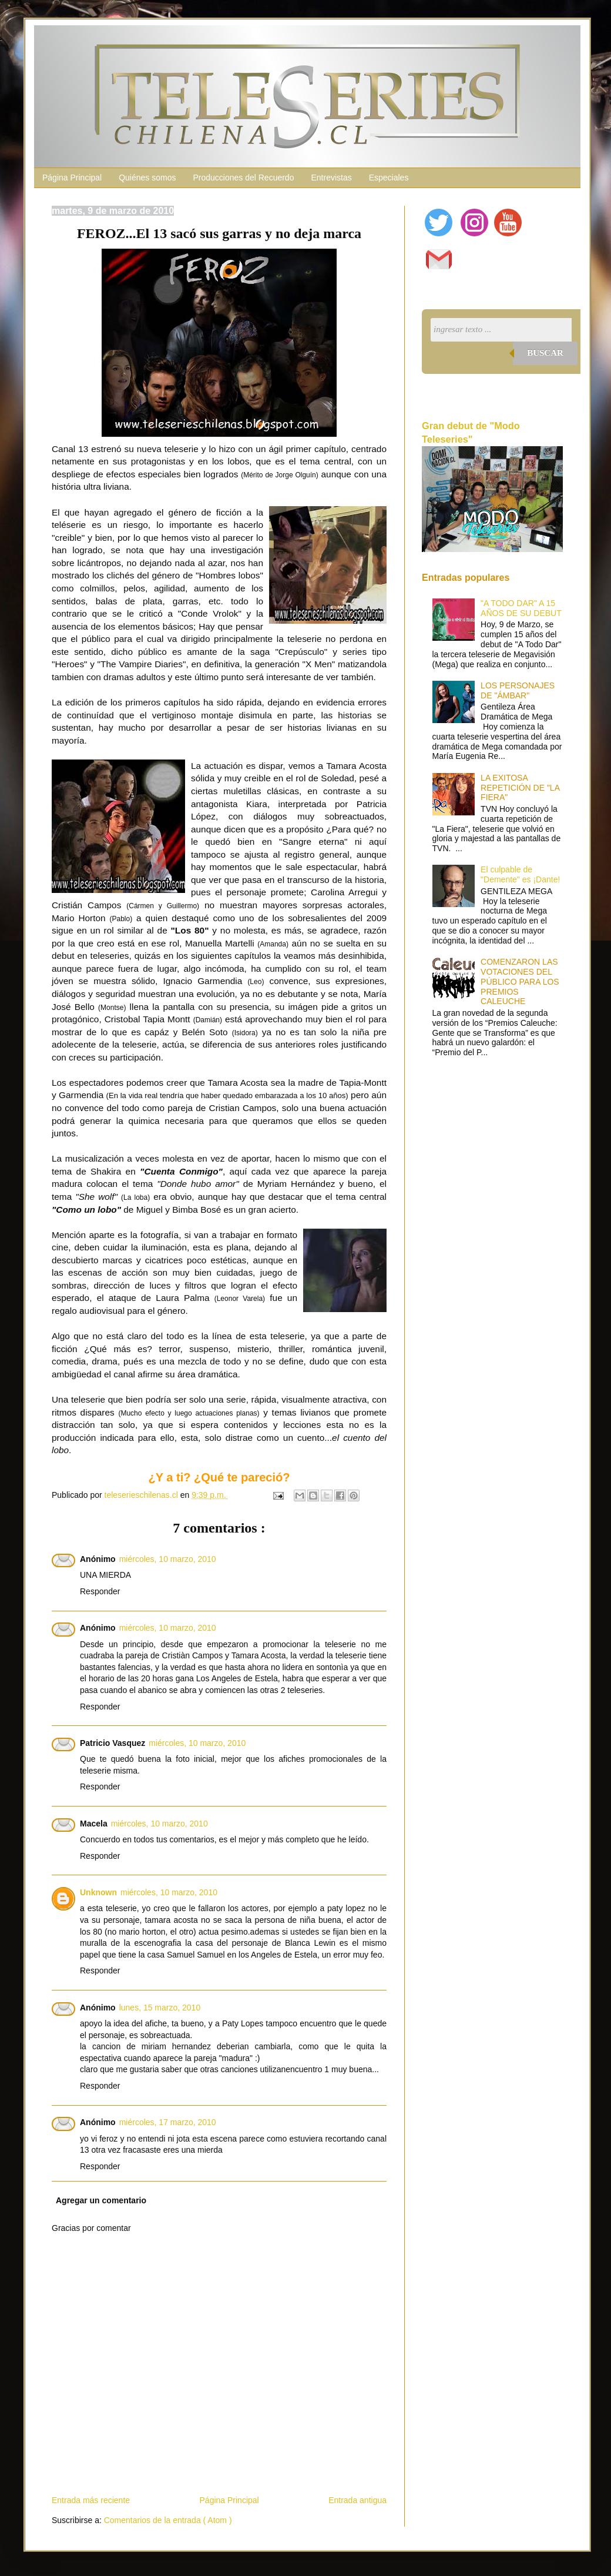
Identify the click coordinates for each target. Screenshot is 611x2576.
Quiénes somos (147, 177)
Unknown (98, 1892)
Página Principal (72, 177)
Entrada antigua (357, 2500)
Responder (100, 1591)
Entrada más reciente (91, 2500)
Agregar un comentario (101, 2200)
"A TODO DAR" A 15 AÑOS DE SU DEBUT (521, 608)
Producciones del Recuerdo (243, 177)
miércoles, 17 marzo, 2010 (167, 2122)
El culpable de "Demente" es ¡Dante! (520, 874)
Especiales (389, 177)
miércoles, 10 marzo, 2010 (167, 1559)
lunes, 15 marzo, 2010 (160, 2007)
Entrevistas (331, 177)
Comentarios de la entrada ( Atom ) (168, 2520)
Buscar (545, 352)
